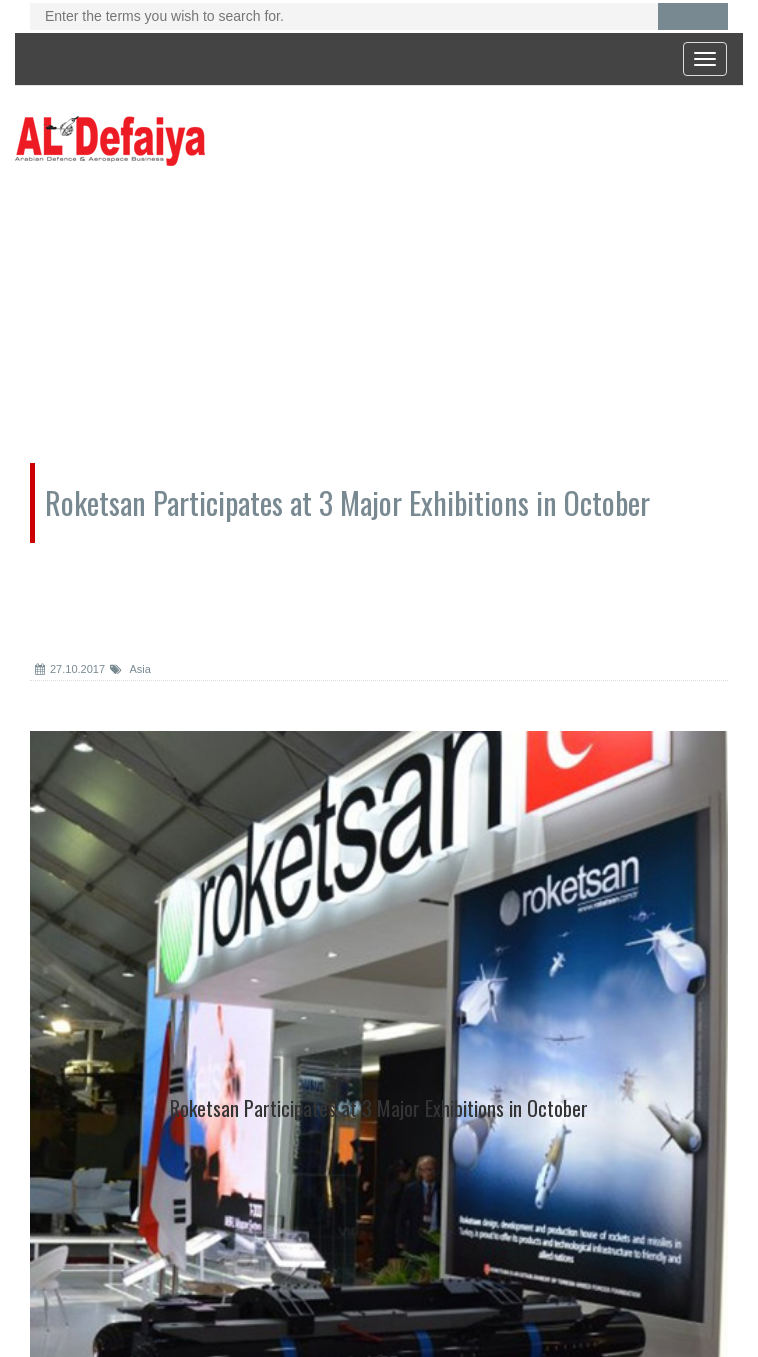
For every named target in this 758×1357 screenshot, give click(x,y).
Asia (130, 669)
